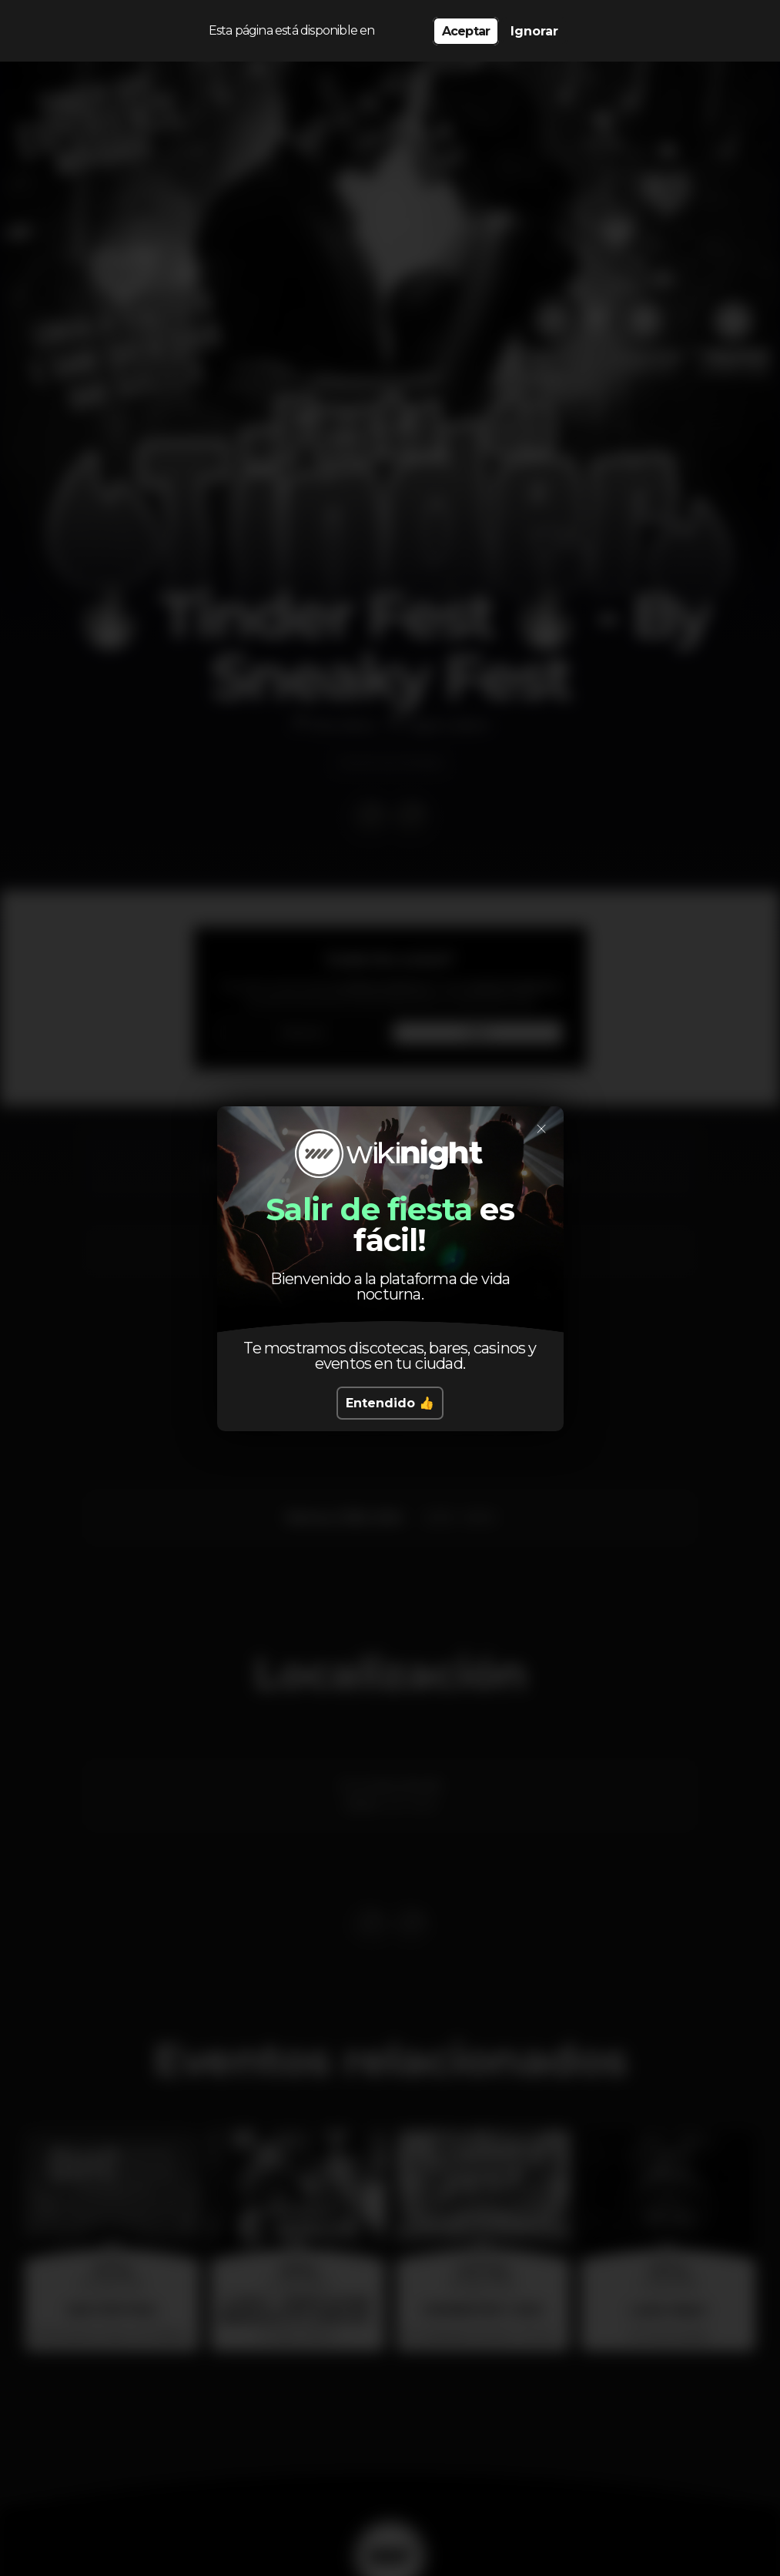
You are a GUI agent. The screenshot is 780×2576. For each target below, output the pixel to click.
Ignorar (534, 31)
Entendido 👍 (390, 1403)
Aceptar (466, 31)
